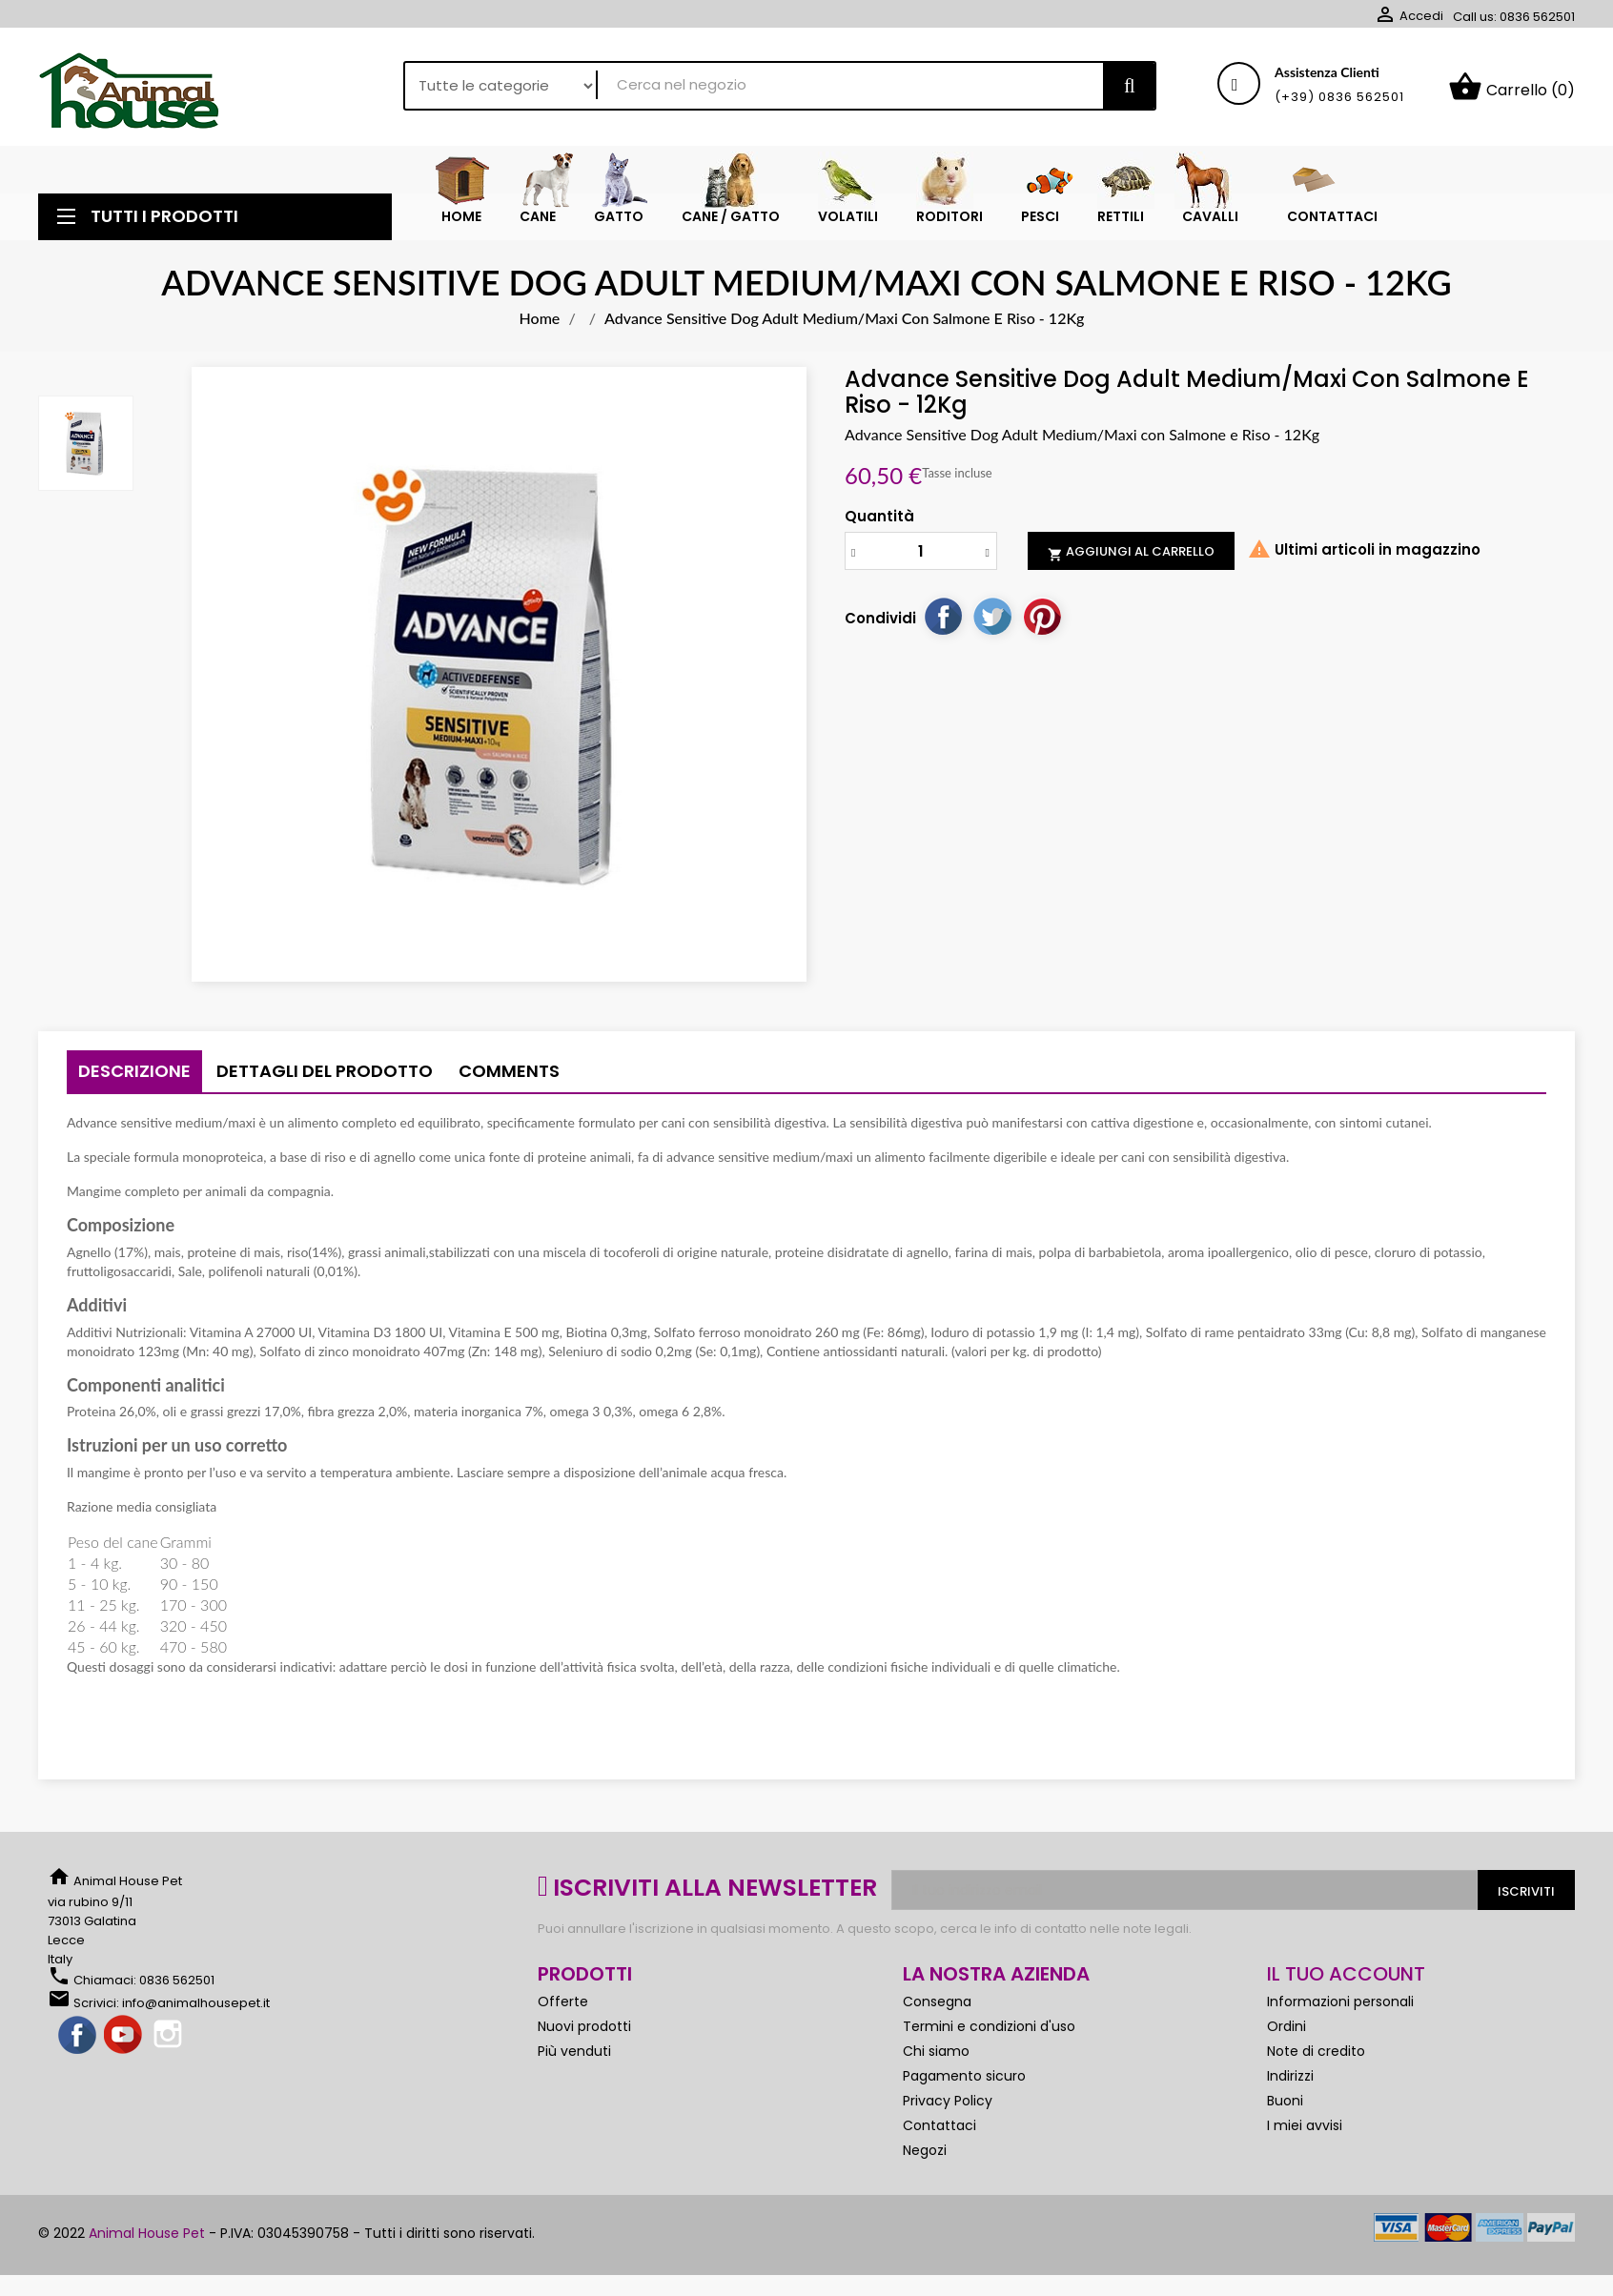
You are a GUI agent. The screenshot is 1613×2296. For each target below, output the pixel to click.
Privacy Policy (947, 2105)
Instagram (170, 2041)
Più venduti (574, 2055)
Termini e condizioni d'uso (989, 2031)
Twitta (992, 620)
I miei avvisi (1304, 2130)
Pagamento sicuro (964, 2080)
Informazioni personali (1340, 2006)
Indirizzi (1290, 2080)
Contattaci (939, 2130)
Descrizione (134, 1075)
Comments (509, 1075)
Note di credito (1316, 2055)
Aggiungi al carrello (1131, 556)
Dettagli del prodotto (324, 1075)
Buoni (1285, 2105)
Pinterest (1042, 620)
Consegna (937, 2006)
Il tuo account (1346, 1978)
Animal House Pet (147, 2237)
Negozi (925, 2154)
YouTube (124, 2041)
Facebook (78, 2041)
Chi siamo (936, 2055)
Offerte (563, 2006)
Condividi (943, 620)
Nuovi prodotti (584, 2031)
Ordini (1286, 2031)
